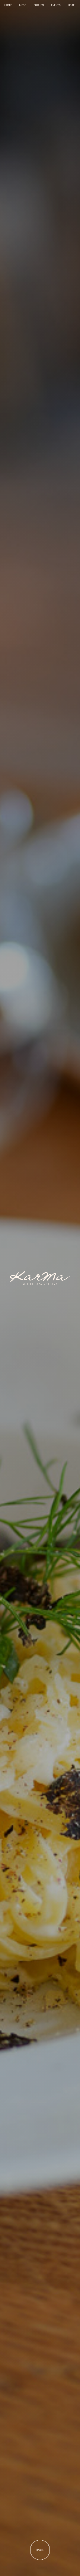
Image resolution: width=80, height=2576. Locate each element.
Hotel (72, 5)
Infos (22, 5)
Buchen (39, 5)
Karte (8, 5)
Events (56, 5)
